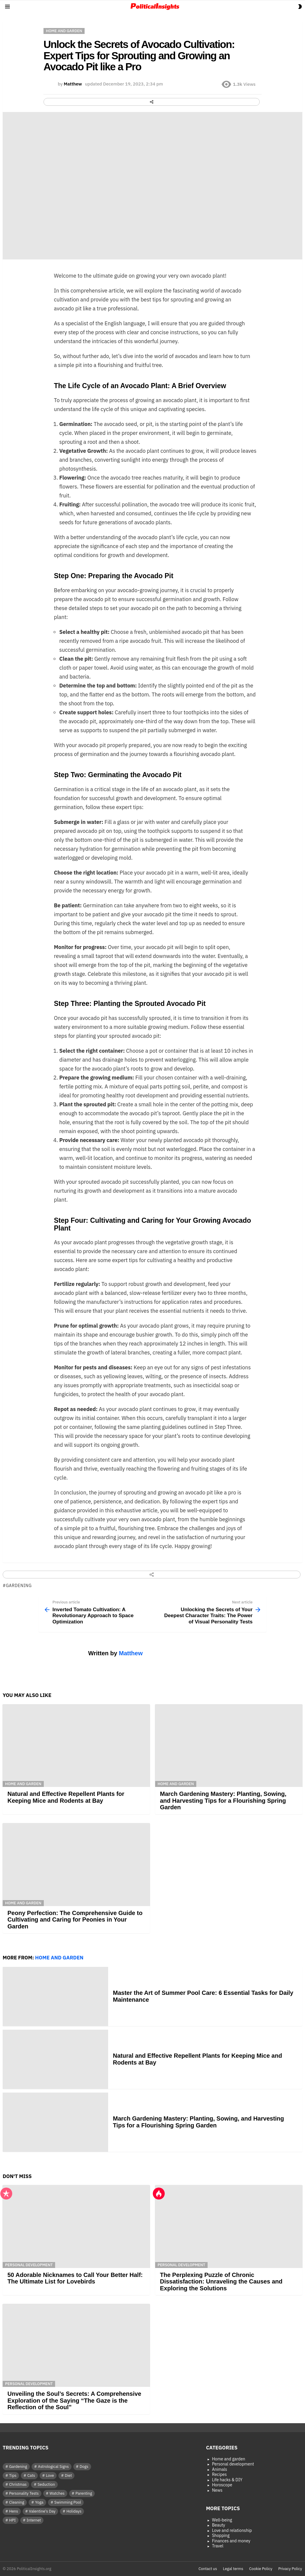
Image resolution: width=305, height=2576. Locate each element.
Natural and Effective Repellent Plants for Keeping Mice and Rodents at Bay (65, 1797)
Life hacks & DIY (227, 2479)
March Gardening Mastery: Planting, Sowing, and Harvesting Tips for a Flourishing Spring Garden (223, 1800)
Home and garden (23, 1783)
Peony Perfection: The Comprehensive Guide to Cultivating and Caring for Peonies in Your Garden (74, 1920)
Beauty (218, 2525)
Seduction (46, 2484)
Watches (56, 2493)
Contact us (207, 2568)
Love (50, 2475)
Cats (31, 2475)
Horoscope (222, 2485)
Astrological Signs (53, 2466)
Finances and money (231, 2541)
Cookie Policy (261, 2568)
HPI (12, 2520)
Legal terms (233, 2568)
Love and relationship (232, 2530)
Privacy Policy (290, 2568)
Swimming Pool (67, 2502)
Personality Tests (24, 2493)
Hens (13, 2511)
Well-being (222, 2520)
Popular (6, 2193)
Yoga (39, 2502)
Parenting (83, 2493)
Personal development (29, 2264)
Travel (217, 2546)
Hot (159, 2193)
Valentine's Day (42, 2511)
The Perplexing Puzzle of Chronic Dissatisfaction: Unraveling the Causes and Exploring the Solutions (221, 2282)
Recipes (219, 2474)
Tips (13, 2475)
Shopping (221, 2535)
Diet (68, 2475)
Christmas (18, 2484)
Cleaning (16, 2502)
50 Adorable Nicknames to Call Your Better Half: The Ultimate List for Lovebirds (75, 2278)
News (217, 2490)
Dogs (84, 2466)
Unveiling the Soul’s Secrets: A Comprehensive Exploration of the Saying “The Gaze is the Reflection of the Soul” (74, 2400)
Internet (34, 2520)
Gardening (19, 1585)
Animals (219, 2469)
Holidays (73, 2511)
